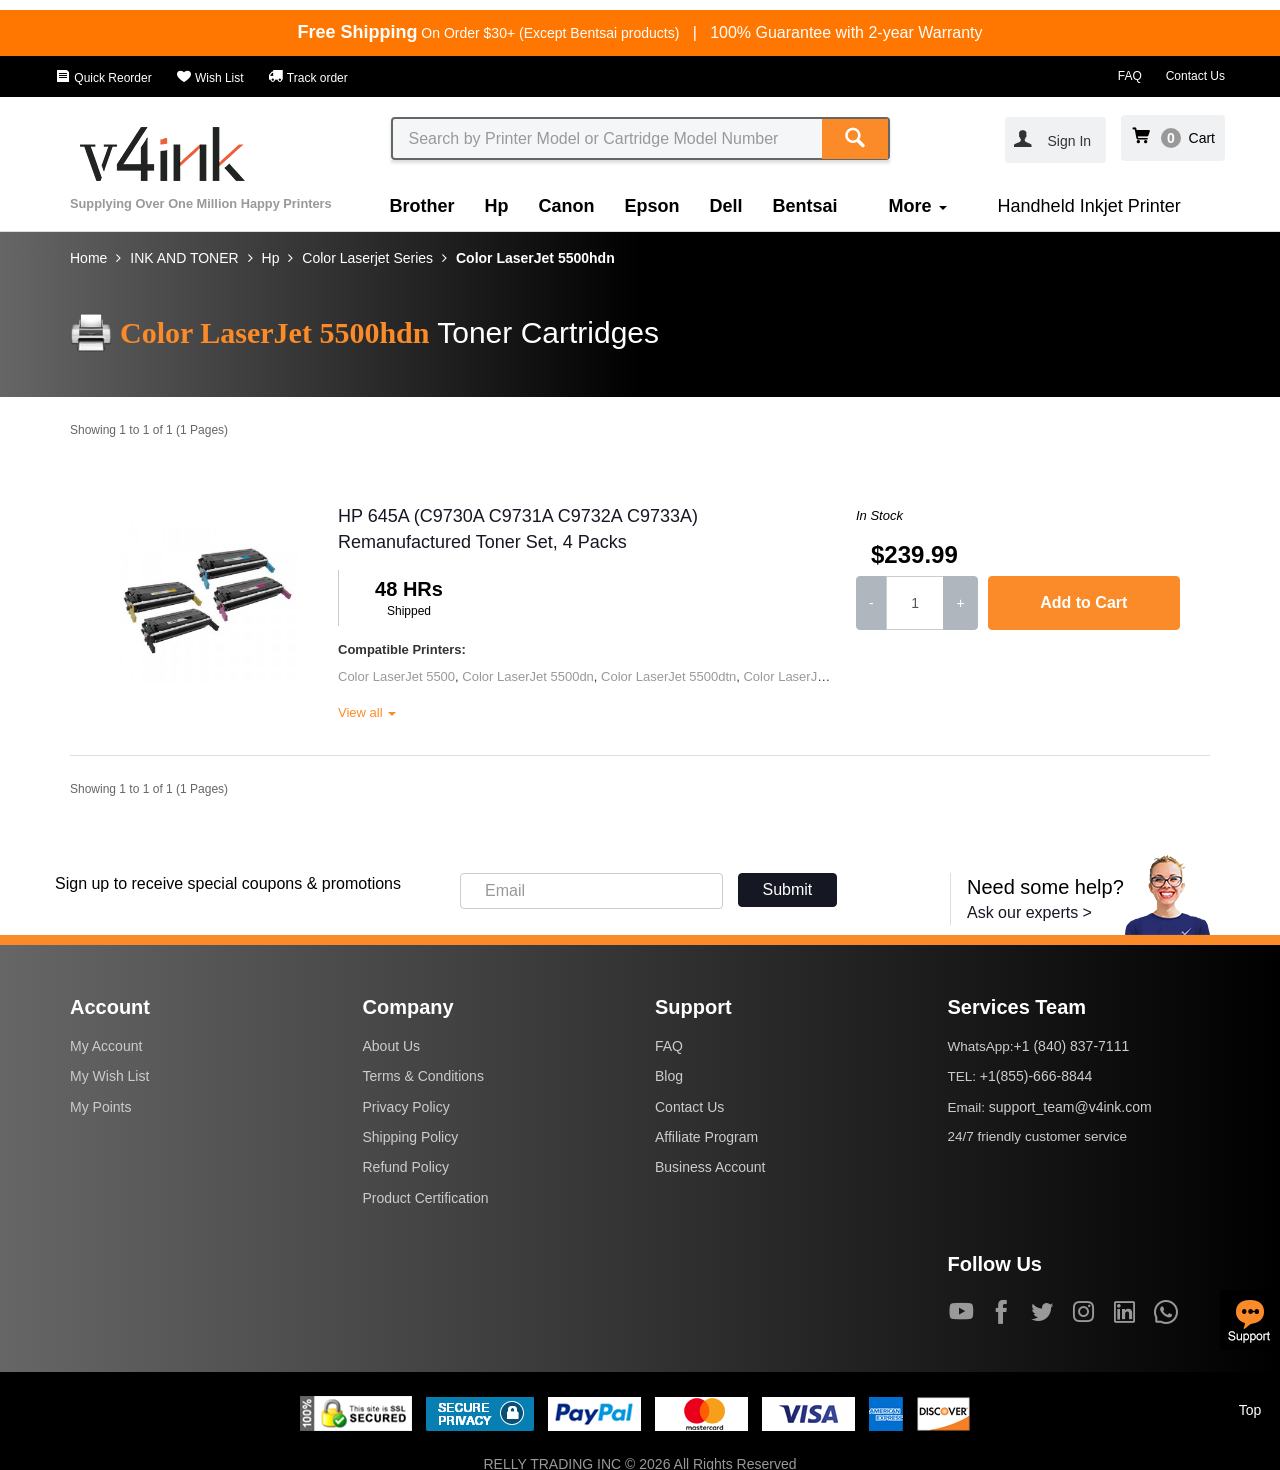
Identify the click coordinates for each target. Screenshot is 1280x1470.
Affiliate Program (706, 1137)
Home (88, 258)
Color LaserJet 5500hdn (535, 258)
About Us (392, 1046)
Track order (308, 78)
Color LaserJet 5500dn (528, 676)
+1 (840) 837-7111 (1072, 1046)
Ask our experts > (1029, 912)
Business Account (710, 1167)
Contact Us (1195, 76)
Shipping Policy (411, 1137)
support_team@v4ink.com (1070, 1107)
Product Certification (426, 1198)
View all (367, 712)
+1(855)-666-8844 (1036, 1076)
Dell (726, 206)
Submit (788, 889)
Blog (669, 1076)
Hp (497, 206)
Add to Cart (1083, 602)
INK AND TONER (184, 258)
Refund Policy (406, 1167)
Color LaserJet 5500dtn (668, 676)
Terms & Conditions (423, 1076)
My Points (100, 1107)
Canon (567, 206)
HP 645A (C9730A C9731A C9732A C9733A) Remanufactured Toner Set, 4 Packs (518, 529)
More (918, 206)
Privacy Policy (406, 1107)
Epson (652, 206)
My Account (106, 1046)
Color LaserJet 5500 (396, 676)
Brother (422, 206)
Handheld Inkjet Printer (1089, 206)
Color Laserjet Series (367, 258)
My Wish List (109, 1076)
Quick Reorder (103, 78)
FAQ (1130, 76)
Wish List (210, 78)
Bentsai (805, 206)
